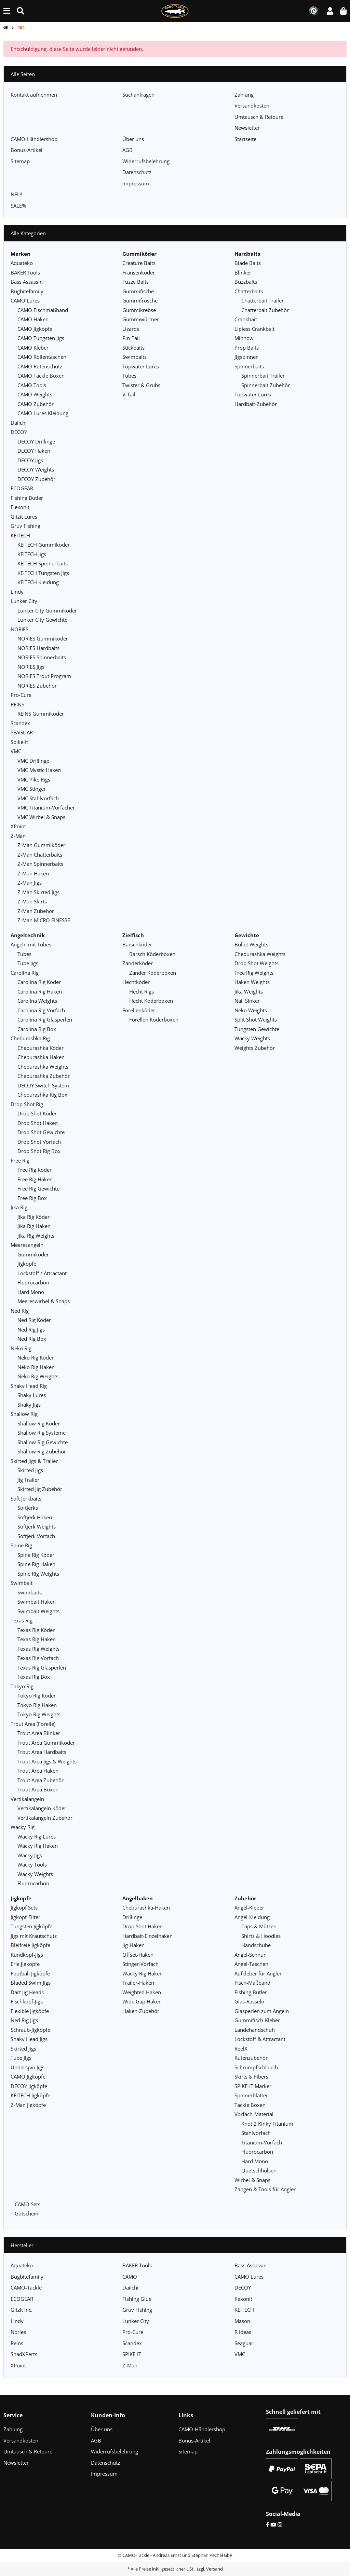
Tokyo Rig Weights (38, 1714)
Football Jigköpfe (30, 1973)
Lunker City (24, 600)
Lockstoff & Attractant (259, 2039)
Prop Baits (246, 347)
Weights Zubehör (254, 1047)
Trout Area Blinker (38, 1733)
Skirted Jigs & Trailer (34, 1461)
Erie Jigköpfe (25, 1963)
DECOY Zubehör (36, 479)
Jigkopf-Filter (25, 1917)
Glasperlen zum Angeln (261, 2011)
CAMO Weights (34, 394)
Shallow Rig (24, 1413)
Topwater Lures (140, 366)
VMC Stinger (31, 788)
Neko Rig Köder (35, 1357)
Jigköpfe (26, 1263)
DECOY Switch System (43, 1085)
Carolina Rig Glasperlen (44, 1019)
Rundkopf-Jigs (27, 1954)
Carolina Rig (25, 972)
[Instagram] (280, 2524)
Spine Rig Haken (36, 1564)
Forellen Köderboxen (153, 1019)
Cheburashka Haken (41, 1057)
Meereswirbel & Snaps (43, 1301)
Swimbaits (134, 356)
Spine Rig (21, 1545)
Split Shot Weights (255, 1019)
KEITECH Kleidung (38, 582)
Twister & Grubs (141, 385)
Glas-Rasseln (249, 2001)
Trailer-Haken (138, 1982)
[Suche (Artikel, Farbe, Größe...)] (20, 10)
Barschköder (137, 944)
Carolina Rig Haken (39, 991)
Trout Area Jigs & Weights (47, 1761)
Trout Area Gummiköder (46, 1742)
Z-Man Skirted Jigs (38, 892)
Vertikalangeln (27, 1799)
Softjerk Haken (34, 1517)
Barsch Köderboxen (152, 954)
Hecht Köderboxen (151, 1000)
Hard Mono (30, 1292)
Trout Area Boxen (37, 1789)
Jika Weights (248, 991)
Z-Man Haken (33, 873)
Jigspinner (246, 356)
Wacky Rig (23, 1827)
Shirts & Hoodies (261, 1935)
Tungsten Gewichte (256, 1029)
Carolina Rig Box (36, 1029)
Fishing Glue (136, 2298)
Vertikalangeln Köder (41, 1808)
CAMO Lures (25, 300)
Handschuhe (256, 1945)
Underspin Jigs (27, 2067)
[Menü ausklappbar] (6, 10)
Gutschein (25, 2213)
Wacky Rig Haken (37, 1845)
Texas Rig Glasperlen (41, 1667)
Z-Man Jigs (29, 882)
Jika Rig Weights (35, 1235)
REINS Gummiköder (40, 713)
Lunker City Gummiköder (47, 610)
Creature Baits (139, 262)
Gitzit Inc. (21, 2309)
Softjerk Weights (36, 1526)
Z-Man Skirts (32, 901)
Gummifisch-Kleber (257, 2020)
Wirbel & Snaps (252, 2180)
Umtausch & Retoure (258, 116)
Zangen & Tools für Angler (265, 2189)
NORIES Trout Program (44, 676)
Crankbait (245, 319)
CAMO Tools (31, 385)
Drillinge (132, 1917)
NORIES (19, 629)
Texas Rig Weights (38, 1648)
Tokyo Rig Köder (36, 1695)
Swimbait (21, 1582)
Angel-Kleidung (252, 1917)
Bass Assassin (27, 281)
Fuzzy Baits (135, 281)
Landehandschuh (254, 2029)
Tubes (129, 375)
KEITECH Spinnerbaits (42, 563)
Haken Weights (252, 982)
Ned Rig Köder (34, 1320)
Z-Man (18, 835)
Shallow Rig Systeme (41, 1432)
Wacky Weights (35, 1874)
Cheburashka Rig (30, 1038)
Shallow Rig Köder (38, 1423)
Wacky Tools (32, 1864)
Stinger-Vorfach (140, 1963)
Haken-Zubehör (140, 2011)
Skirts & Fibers (251, 2076)
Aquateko (22, 262)
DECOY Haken (33, 450)
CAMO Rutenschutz (39, 366)
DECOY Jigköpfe (29, 2086)
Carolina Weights (37, 1000)
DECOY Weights (35, 469)
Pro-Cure (21, 694)
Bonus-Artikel (26, 149)
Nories (18, 2331)
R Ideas (242, 2331)
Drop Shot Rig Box (38, 1151)
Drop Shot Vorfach (39, 1141)
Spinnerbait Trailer (263, 375)
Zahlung (244, 94)
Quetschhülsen (259, 2170)
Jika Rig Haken (34, 1226)
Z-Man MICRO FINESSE (43, 920)
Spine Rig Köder (35, 1554)
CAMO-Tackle (26, 2287)
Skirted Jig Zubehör (39, 1489)
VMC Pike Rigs (33, 779)
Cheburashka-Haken (146, 1907)
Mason (242, 2321)
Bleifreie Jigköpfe (30, 1945)
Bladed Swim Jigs (31, 1982)
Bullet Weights (251, 944)
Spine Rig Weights (38, 1573)
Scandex (20, 723)
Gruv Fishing (25, 525)
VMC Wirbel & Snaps (41, 817)
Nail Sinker (247, 1000)
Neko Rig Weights (37, 1376)
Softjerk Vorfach (36, 1536)
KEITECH (20, 535)
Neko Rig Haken (36, 1367)
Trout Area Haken (37, 1770)
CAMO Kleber (33, 347)
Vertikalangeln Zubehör (44, 1817)
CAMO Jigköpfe (34, 328)
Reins (17, 2343)
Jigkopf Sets (24, 1907)
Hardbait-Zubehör (255, 403)
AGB (127, 149)
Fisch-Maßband (252, 1982)
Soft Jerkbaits (26, 1498)
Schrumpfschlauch (256, 2067)
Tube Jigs (27, 963)
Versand (214, 2569)
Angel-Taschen (251, 1963)
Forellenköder (138, 1010)
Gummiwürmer (140, 319)
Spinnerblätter (251, 2095)
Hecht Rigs (141, 991)
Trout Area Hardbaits (41, 1751)
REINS (17, 704)
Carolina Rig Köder (39, 982)
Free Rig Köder (34, 1169)
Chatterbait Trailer (262, 300)
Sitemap (20, 161)
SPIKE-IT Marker (252, 2086)
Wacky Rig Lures (36, 1836)
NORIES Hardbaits (38, 648)
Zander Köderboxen (152, 972)
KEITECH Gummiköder (43, 544)
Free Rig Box (32, 1198)
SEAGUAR (22, 732)
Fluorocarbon (33, 1282)
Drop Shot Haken (37, 1123)
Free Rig (20, 1160)
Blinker (242, 272)
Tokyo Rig (22, 1686)
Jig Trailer (28, 1479)
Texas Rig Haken (36, 1639)
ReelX (240, 2048)
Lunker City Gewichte (42, 619)
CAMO (129, 2276)
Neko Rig (21, 1348)
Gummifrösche (140, 300)
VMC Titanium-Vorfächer (46, 807)
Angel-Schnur (250, 1954)
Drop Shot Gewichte (41, 1132)
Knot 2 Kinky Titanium (267, 2123)
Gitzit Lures (24, 516)
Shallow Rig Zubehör (41, 1451)
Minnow (244, 338)
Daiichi (19, 422)
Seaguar (243, 2343)
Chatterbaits (248, 291)
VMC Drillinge (33, 760)
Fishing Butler (27, 497)
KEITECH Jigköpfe (30, 2095)
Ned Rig (20, 1310)
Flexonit (20, 507)
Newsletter (247, 127)
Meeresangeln (27, 1244)
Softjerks (27, 1507)
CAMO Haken (33, 319)
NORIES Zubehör (37, 685)
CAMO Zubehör (35, 403)
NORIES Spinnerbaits (41, 657)
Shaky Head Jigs (29, 2039)
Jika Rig (19, 1207)
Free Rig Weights (253, 972)
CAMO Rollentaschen (41, 356)
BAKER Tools (25, 272)
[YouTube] (273, 2524)
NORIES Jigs (30, 666)
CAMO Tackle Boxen (41, 375)
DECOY (19, 431)
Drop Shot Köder (37, 1113)
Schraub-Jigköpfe (30, 2029)
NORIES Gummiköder (42, 638)
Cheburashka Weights (42, 1066)
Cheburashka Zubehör (43, 1075)
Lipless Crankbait (254, 328)
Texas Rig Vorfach (38, 1658)
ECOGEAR (22, 488)
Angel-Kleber (249, 1907)
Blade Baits (247, 262)
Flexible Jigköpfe (30, 2011)
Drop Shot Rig (27, 1104)
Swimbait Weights (38, 1611)
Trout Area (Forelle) (33, 1723)
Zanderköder (137, 963)
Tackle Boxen (250, 2104)
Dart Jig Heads (27, 1992)
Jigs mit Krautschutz (34, 1935)
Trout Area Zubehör (40, 1780)
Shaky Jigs (29, 1404)
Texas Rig (21, 1620)
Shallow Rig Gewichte (42, 1442)
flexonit (243, 2298)
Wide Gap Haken (142, 2001)
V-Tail (128, 394)
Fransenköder (138, 272)
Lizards (130, 328)
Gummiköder (33, 1254)
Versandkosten (251, 105)
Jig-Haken (133, 1945)
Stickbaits (133, 347)
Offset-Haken (137, 1954)
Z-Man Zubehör (35, 910)
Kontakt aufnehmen (34, 94)
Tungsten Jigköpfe (31, 1926)
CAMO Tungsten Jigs (40, 338)
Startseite (245, 139)
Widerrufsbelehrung (146, 161)
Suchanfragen (138, 94)
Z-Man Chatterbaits (39, 854)
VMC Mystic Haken (39, 769)
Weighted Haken (141, 1992)
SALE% (18, 205)
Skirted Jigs (30, 1470)
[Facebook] (267, 2524)
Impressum (135, 183)
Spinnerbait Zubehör (265, 385)
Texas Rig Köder (36, 1630)
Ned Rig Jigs (31, 1329)
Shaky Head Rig (29, 1385)
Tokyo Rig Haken (37, 1705)
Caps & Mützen (259, 1926)
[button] (330, 10)
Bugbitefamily (27, 291)
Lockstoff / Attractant (42, 1273)
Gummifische (138, 291)
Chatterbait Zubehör (265, 310)
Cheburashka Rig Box (42, 1094)
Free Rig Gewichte (38, 1188)
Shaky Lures (31, 1395)
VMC (16, 751)
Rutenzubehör (251, 2057)
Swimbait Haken (36, 1601)
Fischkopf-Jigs (27, 2001)
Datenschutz (136, 172)
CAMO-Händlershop (34, 139)
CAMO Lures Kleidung (42, 413)
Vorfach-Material (253, 2114)
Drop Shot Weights (256, 963)
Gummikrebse (139, 310)
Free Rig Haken (35, 1179)
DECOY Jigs (30, 460)
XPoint (18, 826)
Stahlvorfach (256, 2132)
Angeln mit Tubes (31, 944)
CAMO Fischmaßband (42, 310)
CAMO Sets (26, 2204)
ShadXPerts (24, 2354)
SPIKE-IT (131, 2354)
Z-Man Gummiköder (41, 845)
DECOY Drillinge (36, 441)
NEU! (16, 194)
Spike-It (19, 741)
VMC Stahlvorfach (38, 798)
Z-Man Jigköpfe (28, 2104)
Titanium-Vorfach (261, 2142)
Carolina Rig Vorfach (41, 1010)
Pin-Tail (131, 338)
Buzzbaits (245, 281)
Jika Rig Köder (33, 1216)
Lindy (17, 591)
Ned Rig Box (31, 1338)
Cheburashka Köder (40, 1047)
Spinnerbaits (249, 366)
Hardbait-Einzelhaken (147, 1935)
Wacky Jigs (29, 1855)
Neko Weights (250, 1010)
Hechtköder (136, 982)
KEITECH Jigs (31, 554)
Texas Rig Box (33, 1676)
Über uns (133, 139)
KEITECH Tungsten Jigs (43, 572)
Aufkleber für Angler (258, 1973)
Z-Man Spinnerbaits (40, 863)
